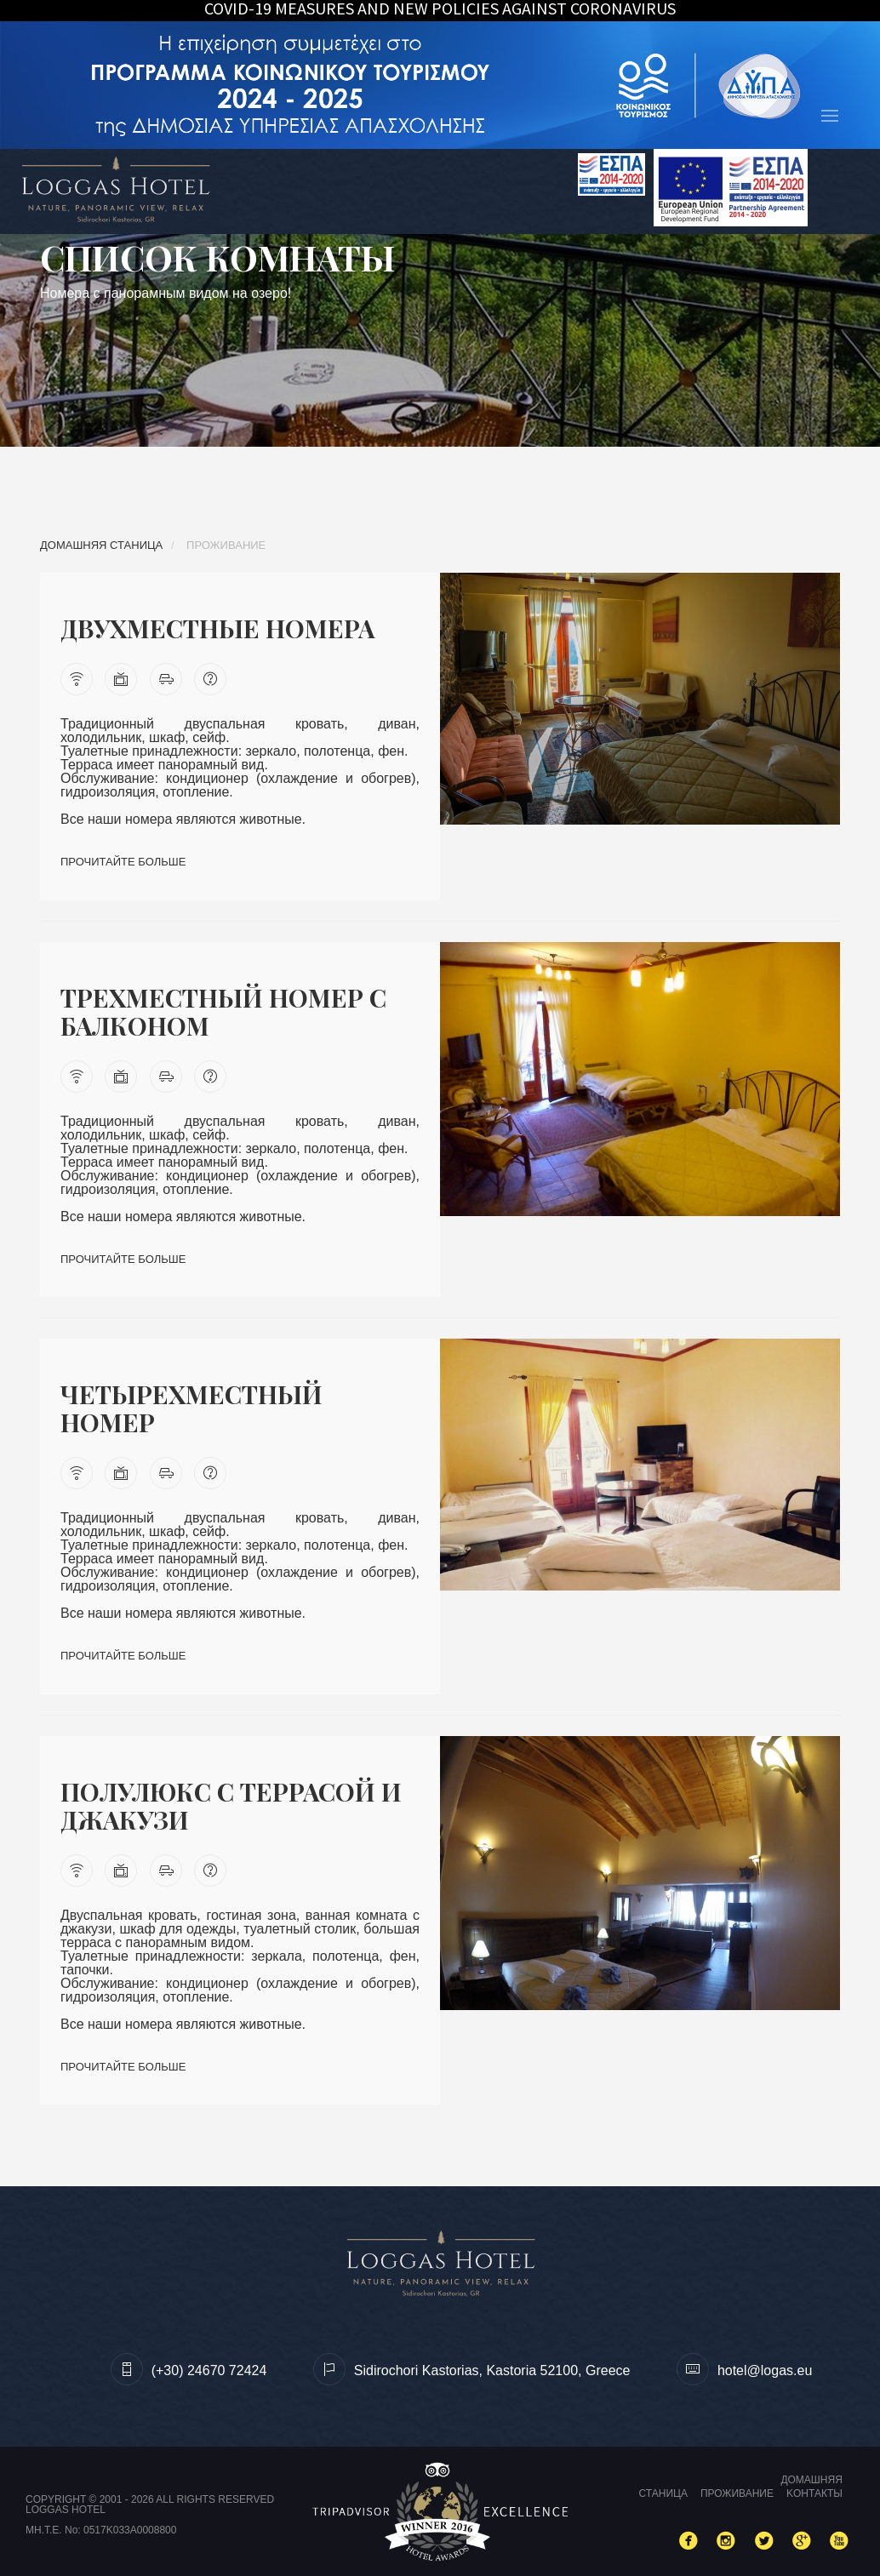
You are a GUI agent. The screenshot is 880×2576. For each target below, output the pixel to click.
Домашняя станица (101, 545)
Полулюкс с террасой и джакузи (234, 1805)
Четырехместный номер (193, 1408)
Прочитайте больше (123, 861)
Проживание (737, 2493)
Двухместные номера (221, 628)
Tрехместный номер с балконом (225, 1011)
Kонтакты (814, 2493)
